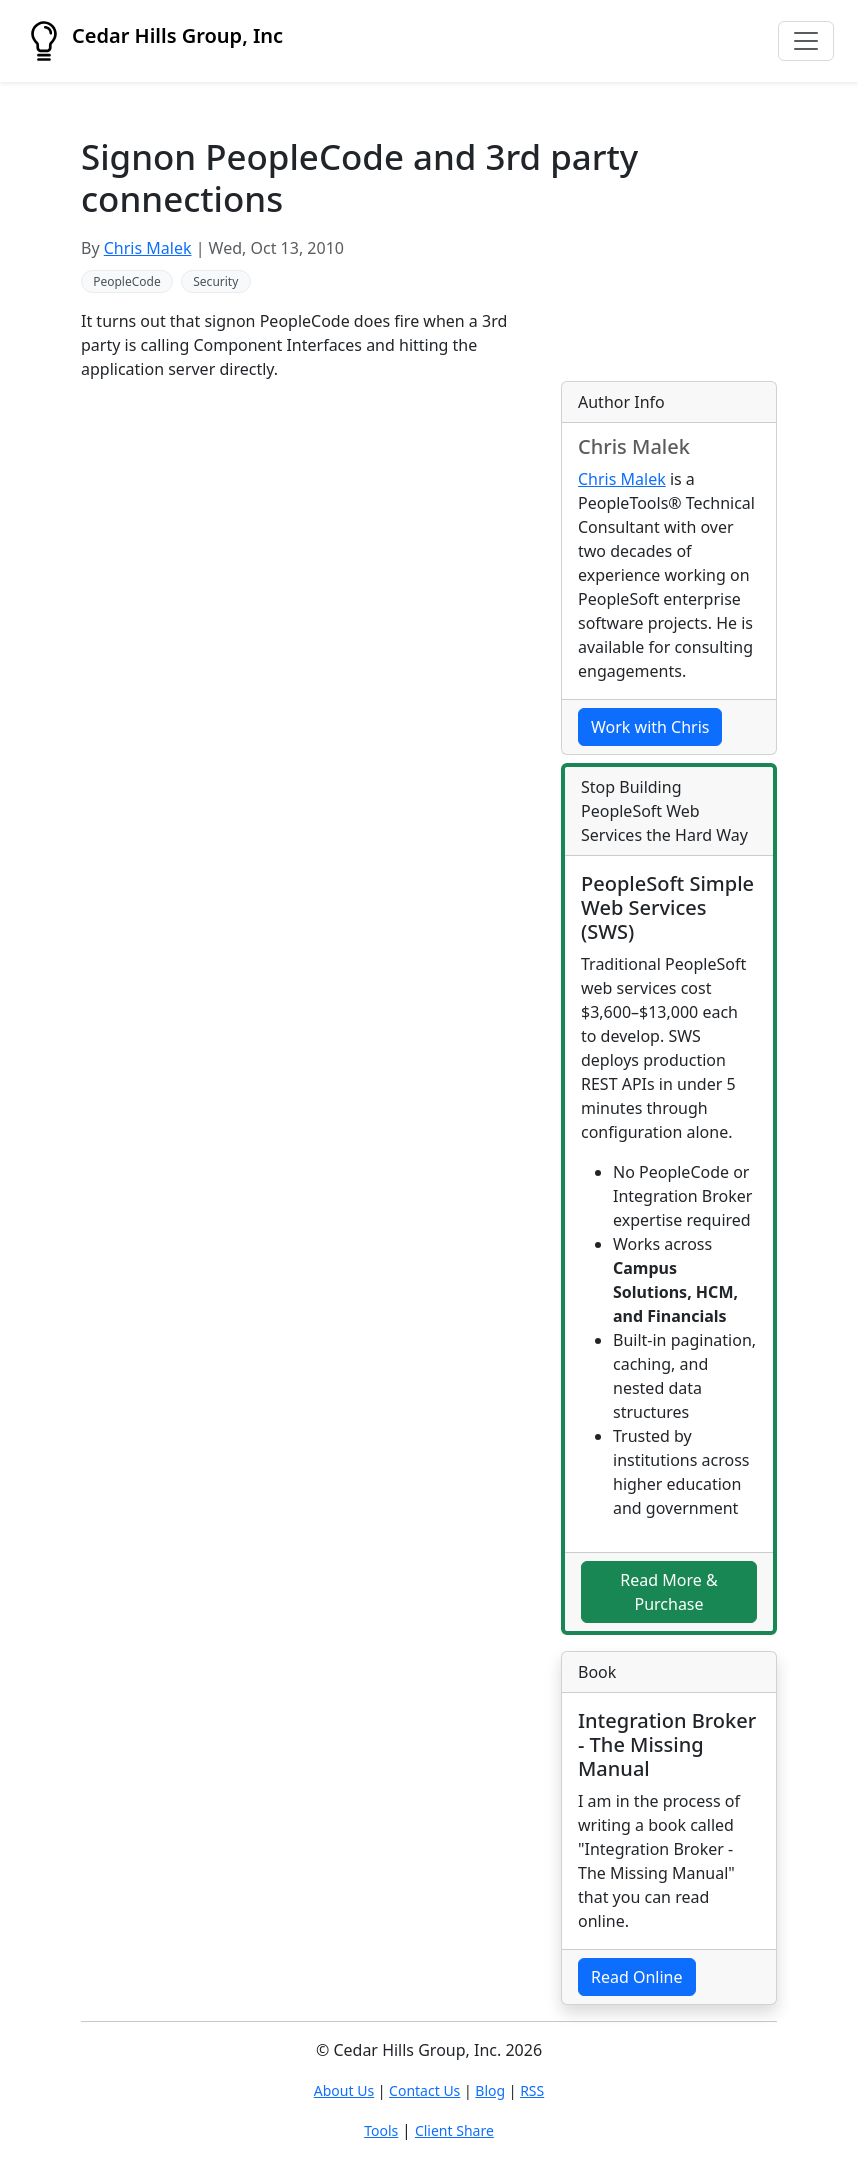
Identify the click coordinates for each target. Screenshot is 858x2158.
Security (215, 281)
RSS (532, 2090)
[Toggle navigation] (806, 41)
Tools (381, 2130)
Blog (490, 2090)
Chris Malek (148, 248)
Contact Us (424, 2090)
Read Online (637, 1977)
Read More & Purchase (668, 1593)
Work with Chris (650, 727)
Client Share (454, 2130)
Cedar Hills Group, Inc (153, 41)
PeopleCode (127, 281)
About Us (344, 2090)
